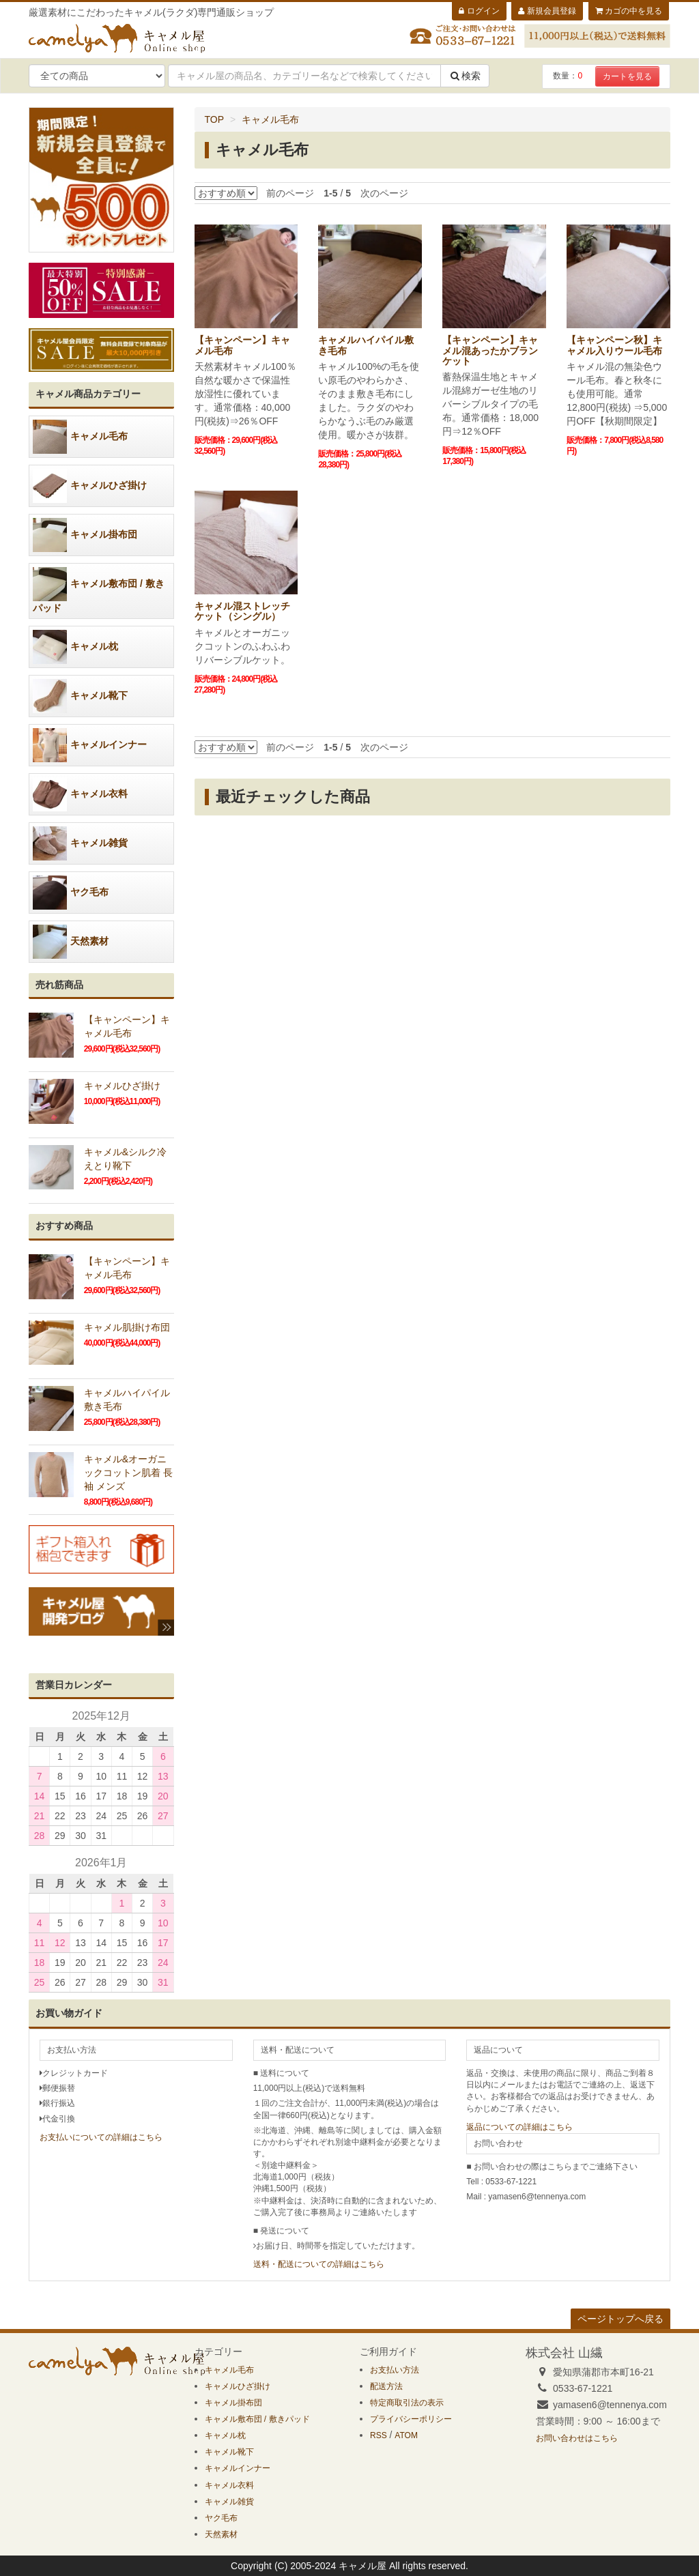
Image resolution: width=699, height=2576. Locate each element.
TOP (215, 119)
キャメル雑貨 (80, 843)
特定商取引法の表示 (407, 2402)
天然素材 (71, 942)
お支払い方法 (394, 2370)
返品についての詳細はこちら (519, 2127)
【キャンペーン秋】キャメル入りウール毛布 (614, 345)
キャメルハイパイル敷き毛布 (366, 345)
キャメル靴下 (80, 696)
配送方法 (386, 2386)
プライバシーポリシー (411, 2419)
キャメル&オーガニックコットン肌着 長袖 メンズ (128, 1472)
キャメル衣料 (80, 794)
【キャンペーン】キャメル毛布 (242, 345)
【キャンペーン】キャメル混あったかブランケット (490, 350)
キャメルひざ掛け (90, 486)
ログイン (479, 11)
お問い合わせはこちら (577, 2438)
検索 (465, 75)
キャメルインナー (90, 745)
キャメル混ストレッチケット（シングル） (242, 611)
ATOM (406, 2435)
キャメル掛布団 (85, 535)
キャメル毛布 (270, 119)
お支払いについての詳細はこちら (101, 2137)
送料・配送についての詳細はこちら (318, 2264)
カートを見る (627, 76)
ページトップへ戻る (620, 2318)
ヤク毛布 (71, 892)
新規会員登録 (546, 11)
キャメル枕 (75, 647)
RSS (378, 2435)
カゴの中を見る (628, 11)
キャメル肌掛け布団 (127, 1327)
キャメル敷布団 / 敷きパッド (99, 590)
